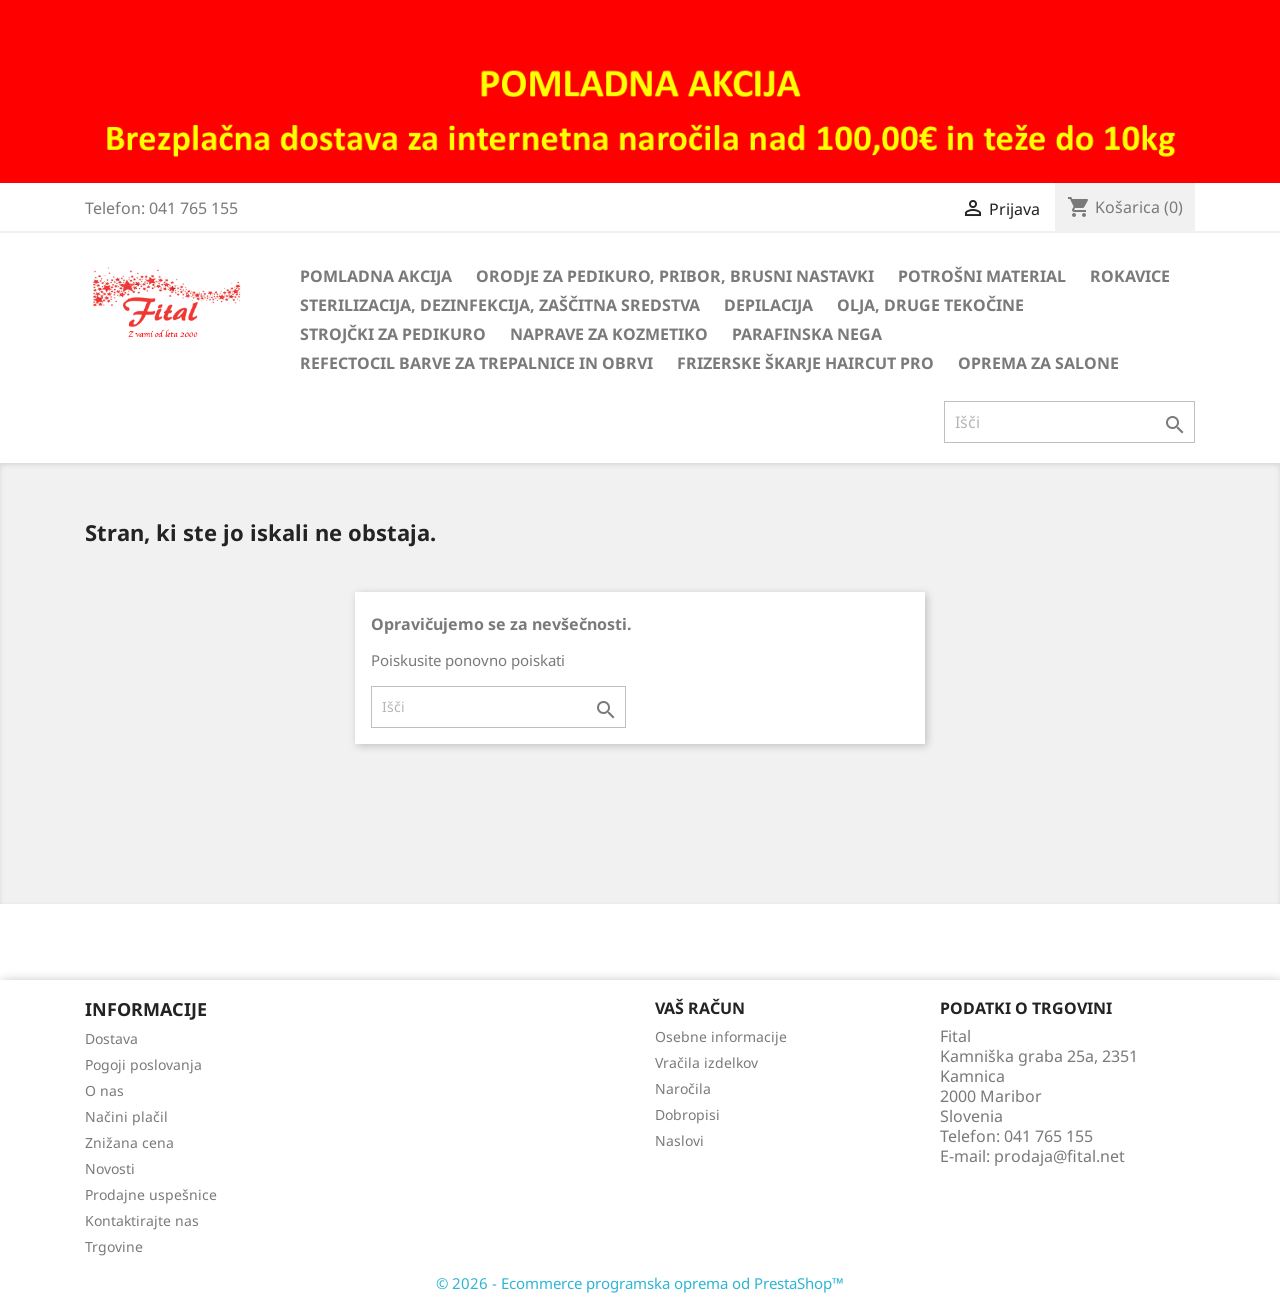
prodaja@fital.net (1059, 1156)
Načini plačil (126, 1116)
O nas (104, 1090)
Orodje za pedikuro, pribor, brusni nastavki (675, 276)
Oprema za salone (1038, 363)
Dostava (111, 1038)
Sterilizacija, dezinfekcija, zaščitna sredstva (500, 305)
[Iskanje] (1069, 422)
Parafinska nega (807, 334)
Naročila (683, 1088)
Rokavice (1130, 276)
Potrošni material (982, 276)
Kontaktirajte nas (142, 1220)
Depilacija (768, 305)
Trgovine (114, 1246)
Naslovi (679, 1140)
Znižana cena (129, 1142)
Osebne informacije (721, 1036)
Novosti (110, 1168)
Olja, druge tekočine (930, 305)
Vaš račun (700, 1008)
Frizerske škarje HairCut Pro (805, 363)
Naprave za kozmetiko (609, 334)
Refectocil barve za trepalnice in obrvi (476, 363)
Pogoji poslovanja (143, 1064)
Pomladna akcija (376, 276)
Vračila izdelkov (706, 1062)
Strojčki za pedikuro (393, 334)
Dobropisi (687, 1114)
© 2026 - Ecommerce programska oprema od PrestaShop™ (640, 1283)
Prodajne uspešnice (151, 1194)
